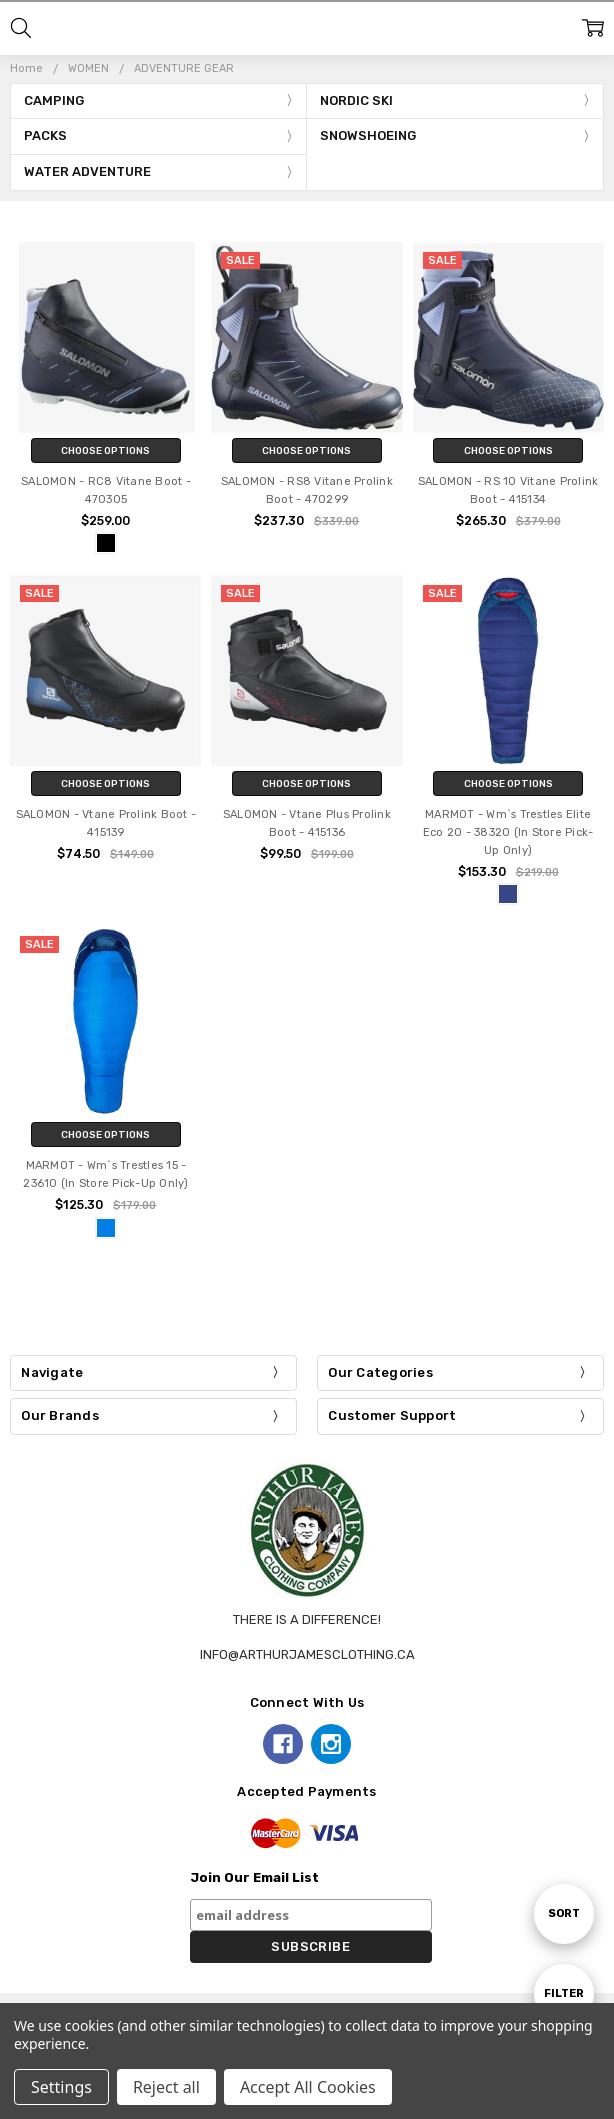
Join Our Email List (254, 1877)
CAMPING (54, 100)
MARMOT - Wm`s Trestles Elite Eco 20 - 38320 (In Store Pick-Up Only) (508, 832)
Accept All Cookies (308, 2087)
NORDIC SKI (356, 100)
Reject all (166, 2087)
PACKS (45, 135)
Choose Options (105, 450)
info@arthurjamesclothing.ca (307, 1654)
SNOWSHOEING (368, 135)
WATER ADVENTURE (87, 171)
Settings (61, 2087)
